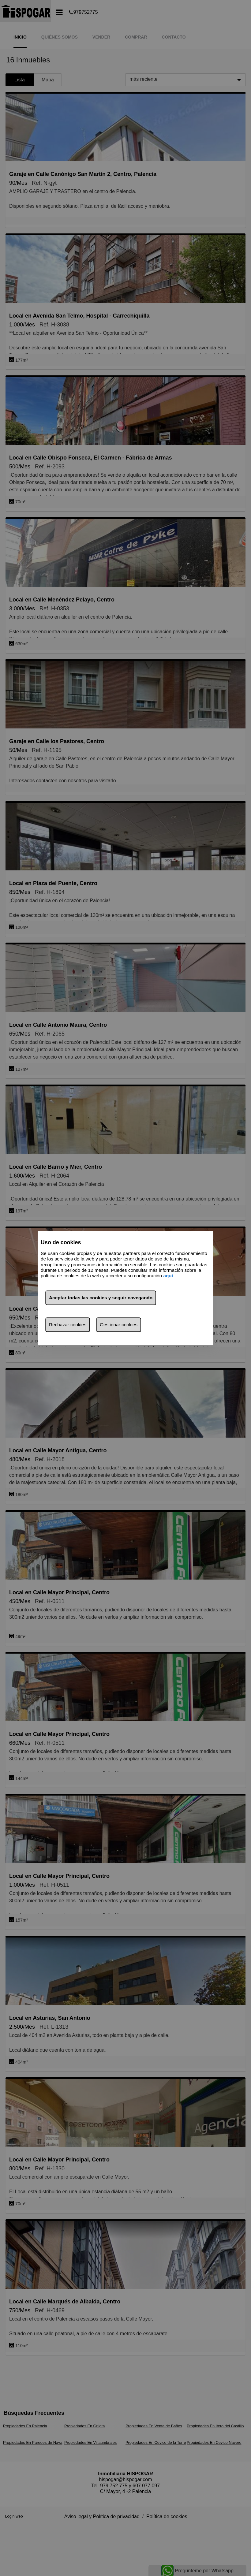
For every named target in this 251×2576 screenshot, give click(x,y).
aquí (168, 1276)
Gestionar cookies (118, 1324)
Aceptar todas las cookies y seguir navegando (100, 1297)
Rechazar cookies (67, 1324)
